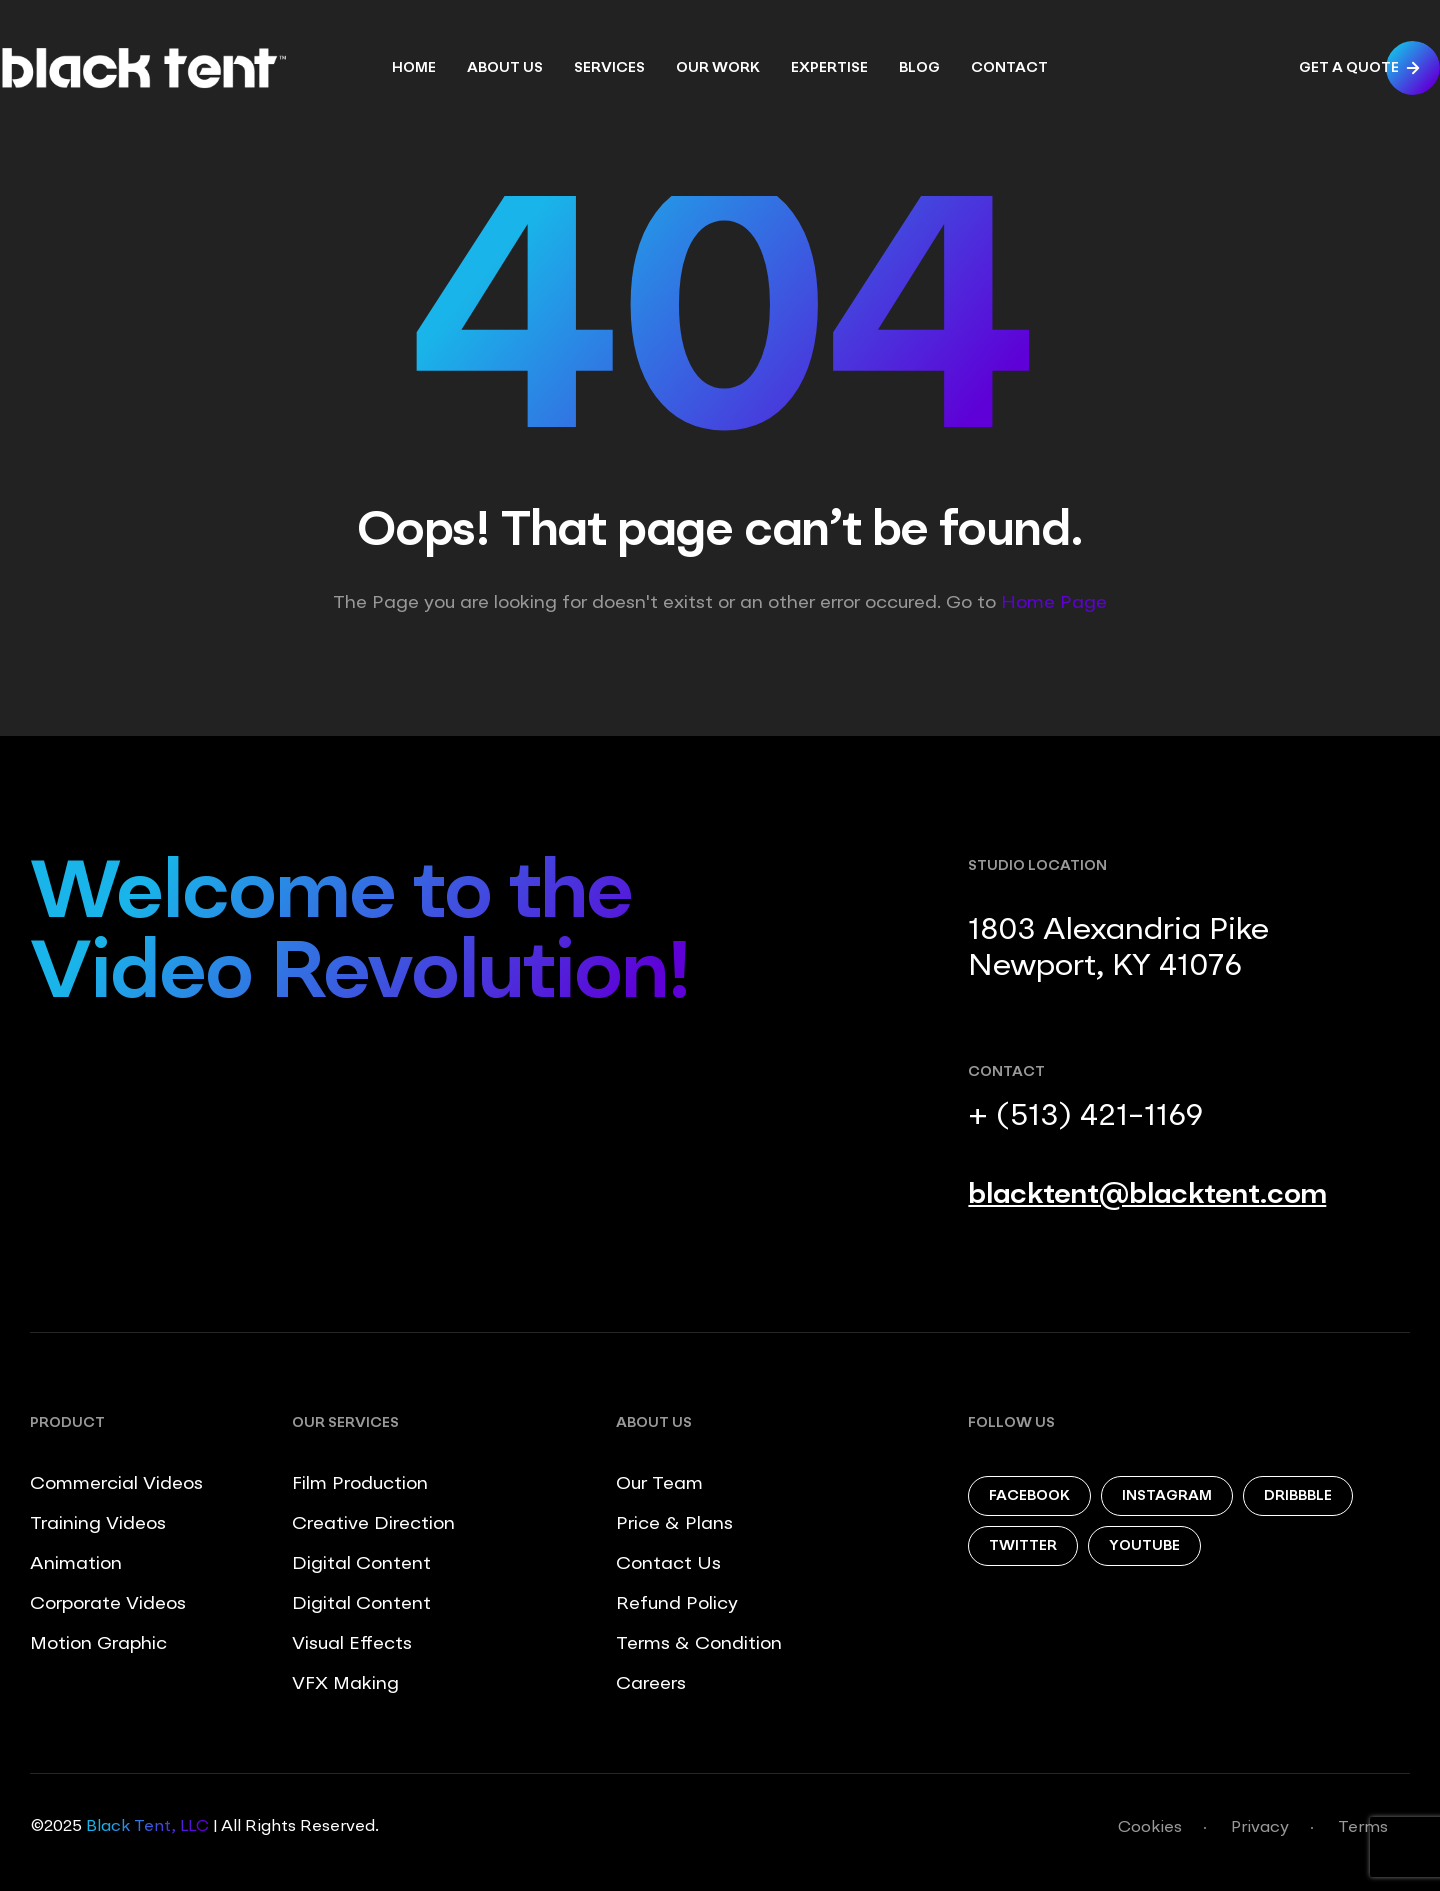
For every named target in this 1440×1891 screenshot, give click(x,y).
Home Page (1054, 603)
